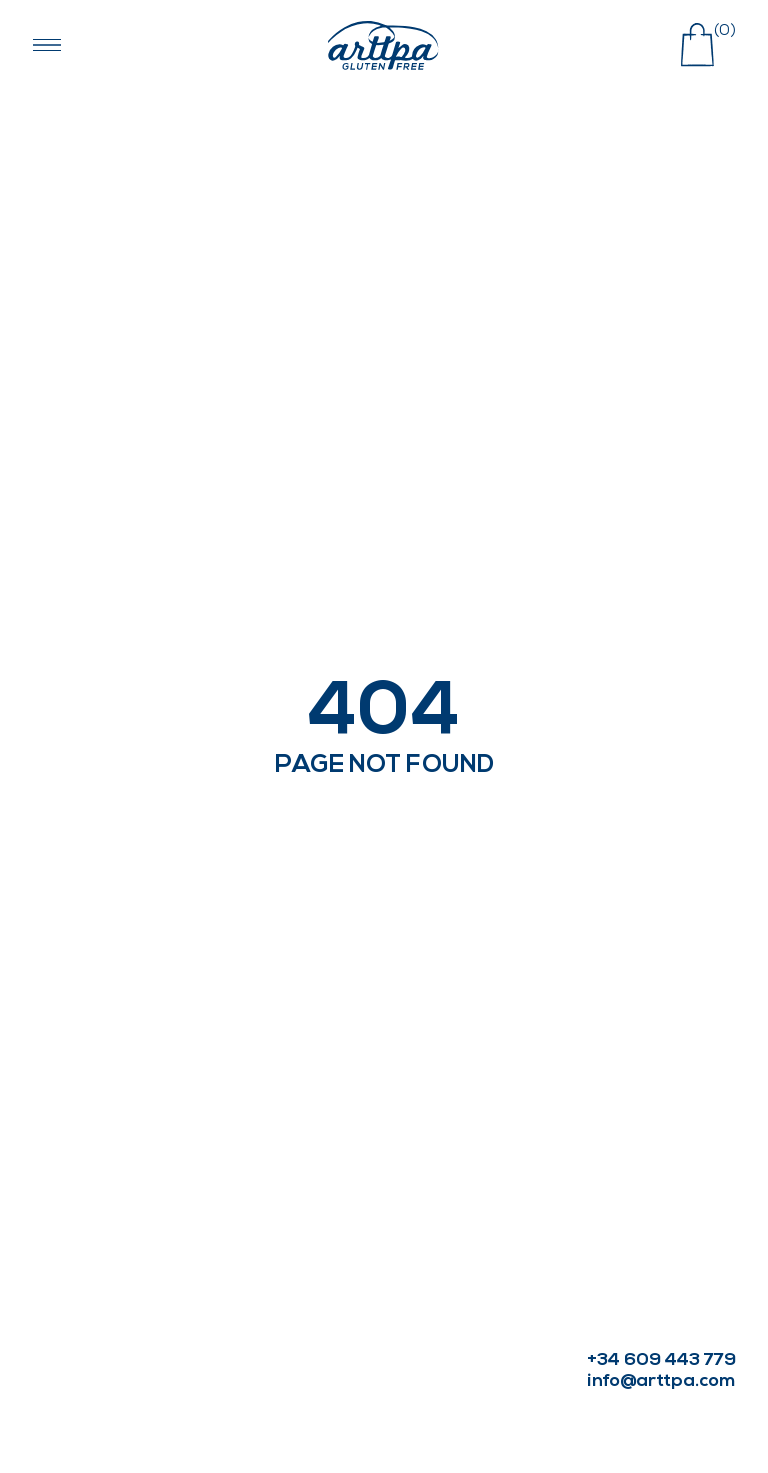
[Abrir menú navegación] (47, 45)
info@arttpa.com (661, 1381)
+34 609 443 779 (661, 1360)
